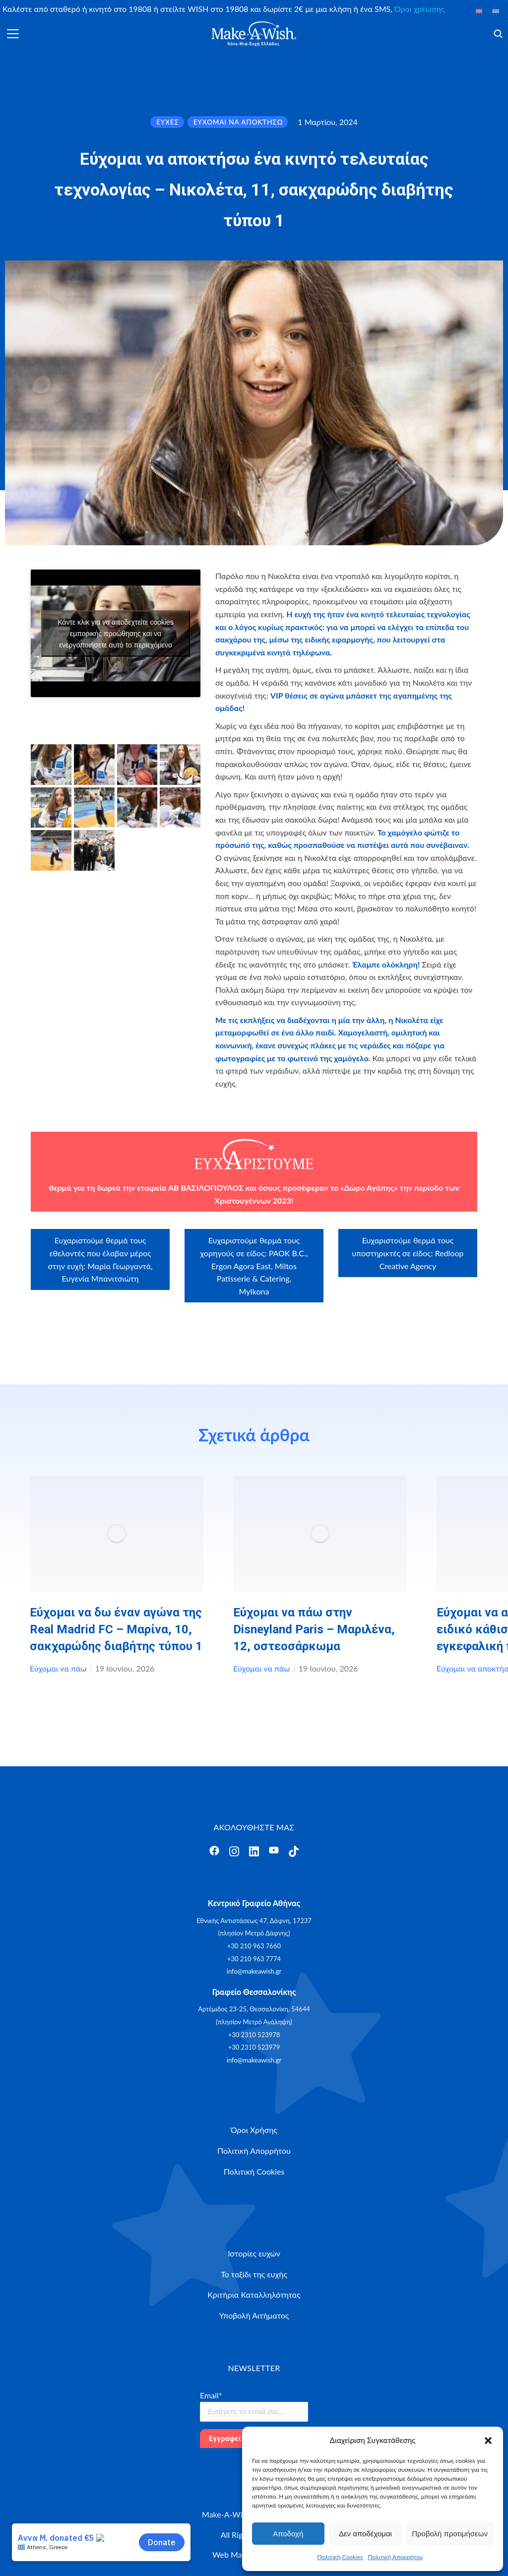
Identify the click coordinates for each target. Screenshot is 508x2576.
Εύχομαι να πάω (58, 1668)
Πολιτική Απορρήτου (395, 2557)
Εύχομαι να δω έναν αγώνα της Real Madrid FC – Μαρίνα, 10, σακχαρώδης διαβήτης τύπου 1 (116, 1629)
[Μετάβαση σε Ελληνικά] (495, 10)
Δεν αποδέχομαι (365, 2533)
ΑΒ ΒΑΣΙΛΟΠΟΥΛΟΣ (206, 1187)
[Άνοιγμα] (13, 34)
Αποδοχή (288, 2533)
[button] (488, 2441)
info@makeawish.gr (254, 1971)
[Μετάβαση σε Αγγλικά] (479, 10)
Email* (211, 2395)
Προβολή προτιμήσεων (450, 2533)
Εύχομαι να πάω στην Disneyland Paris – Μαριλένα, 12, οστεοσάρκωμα (314, 1629)
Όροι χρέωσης (419, 8)
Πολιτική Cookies (340, 2557)
